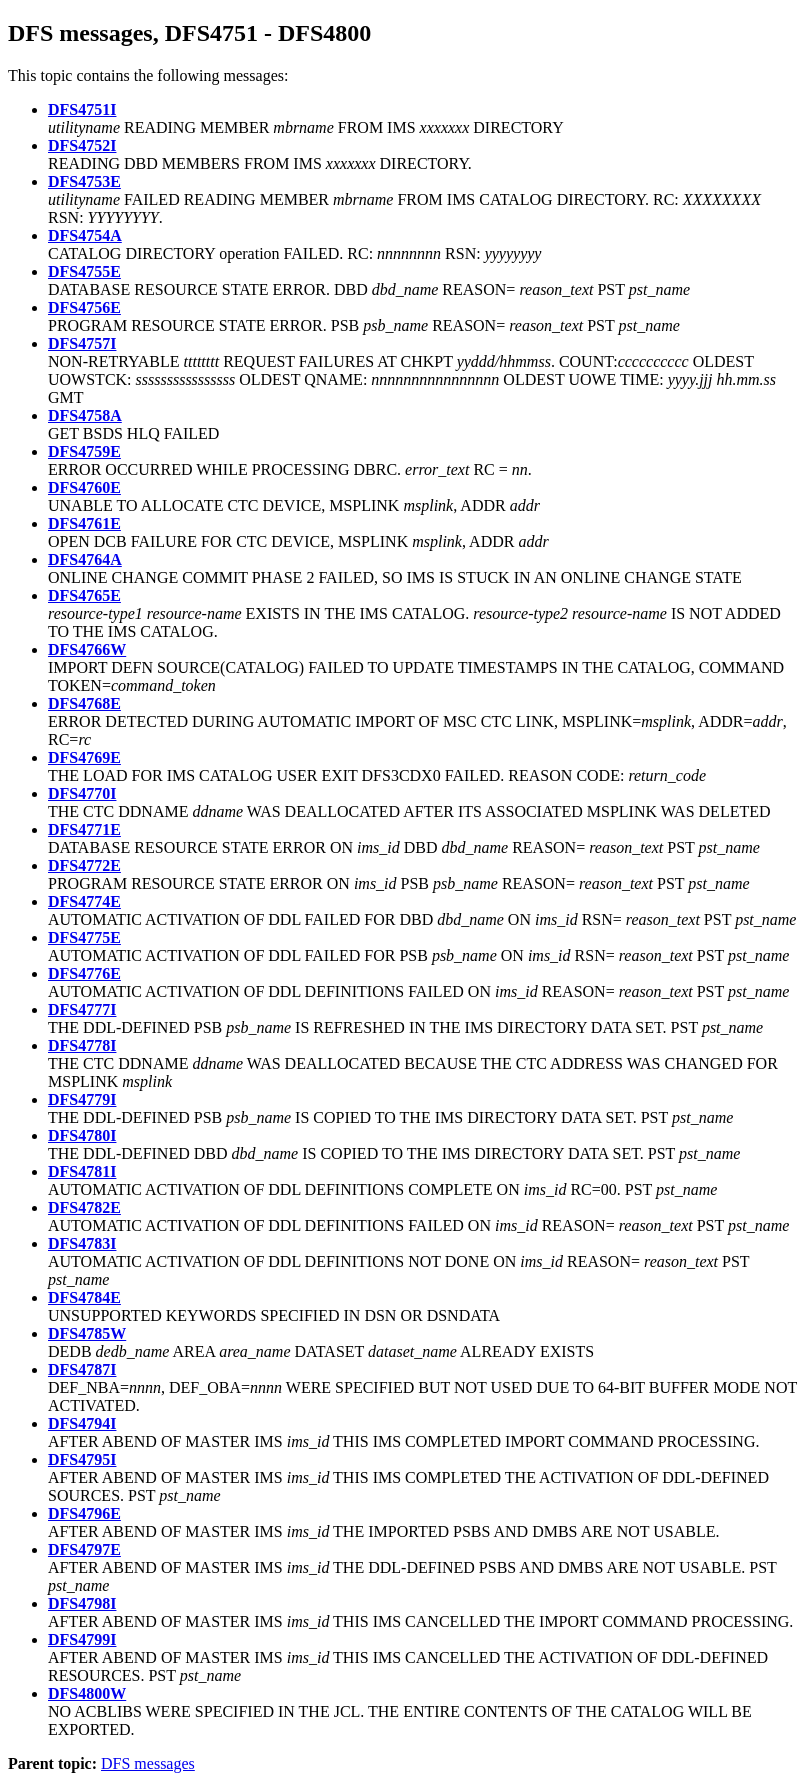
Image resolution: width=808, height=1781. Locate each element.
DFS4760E (84, 487)
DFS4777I (82, 1009)
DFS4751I (82, 109)
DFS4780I (82, 1135)
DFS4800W (87, 1693)
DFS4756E (84, 307)
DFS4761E (84, 523)
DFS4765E (84, 595)
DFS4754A (85, 235)
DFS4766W (87, 649)
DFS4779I (82, 1099)
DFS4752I (82, 145)
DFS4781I (82, 1171)
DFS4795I (82, 1459)
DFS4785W (87, 1333)
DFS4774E (84, 901)
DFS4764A (85, 559)
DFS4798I (82, 1603)
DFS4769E (84, 757)
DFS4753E (84, 181)
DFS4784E (84, 1297)
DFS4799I (82, 1639)
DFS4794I (82, 1423)
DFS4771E (84, 829)
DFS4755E (84, 271)
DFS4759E (84, 451)
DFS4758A (85, 415)
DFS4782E (84, 1207)
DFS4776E (84, 973)
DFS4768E (84, 703)
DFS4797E (84, 1549)
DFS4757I (82, 343)
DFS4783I (82, 1243)
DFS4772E (84, 865)
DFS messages (148, 1763)
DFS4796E (84, 1513)
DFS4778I (82, 1045)
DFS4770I (82, 793)
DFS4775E (84, 937)
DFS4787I (82, 1369)
